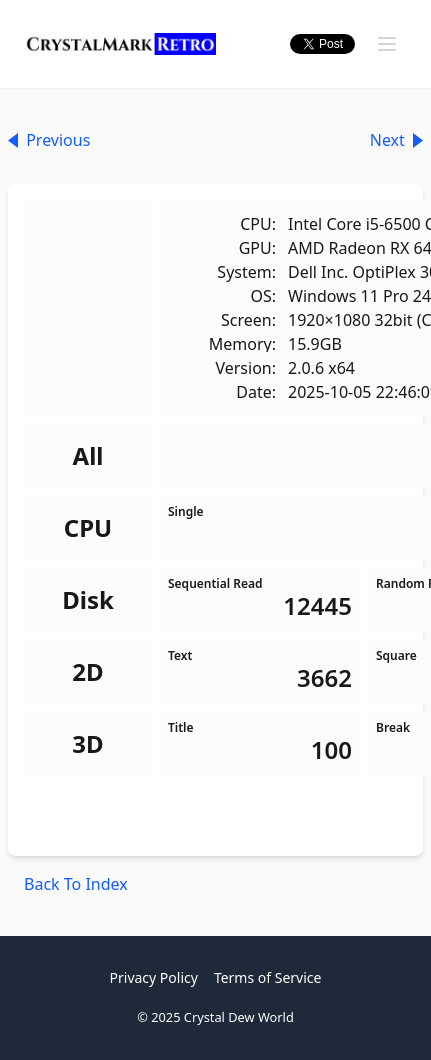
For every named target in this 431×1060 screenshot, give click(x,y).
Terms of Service (268, 977)
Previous (49, 140)
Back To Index (76, 884)
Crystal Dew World (239, 1017)
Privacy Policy (154, 977)
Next (396, 140)
